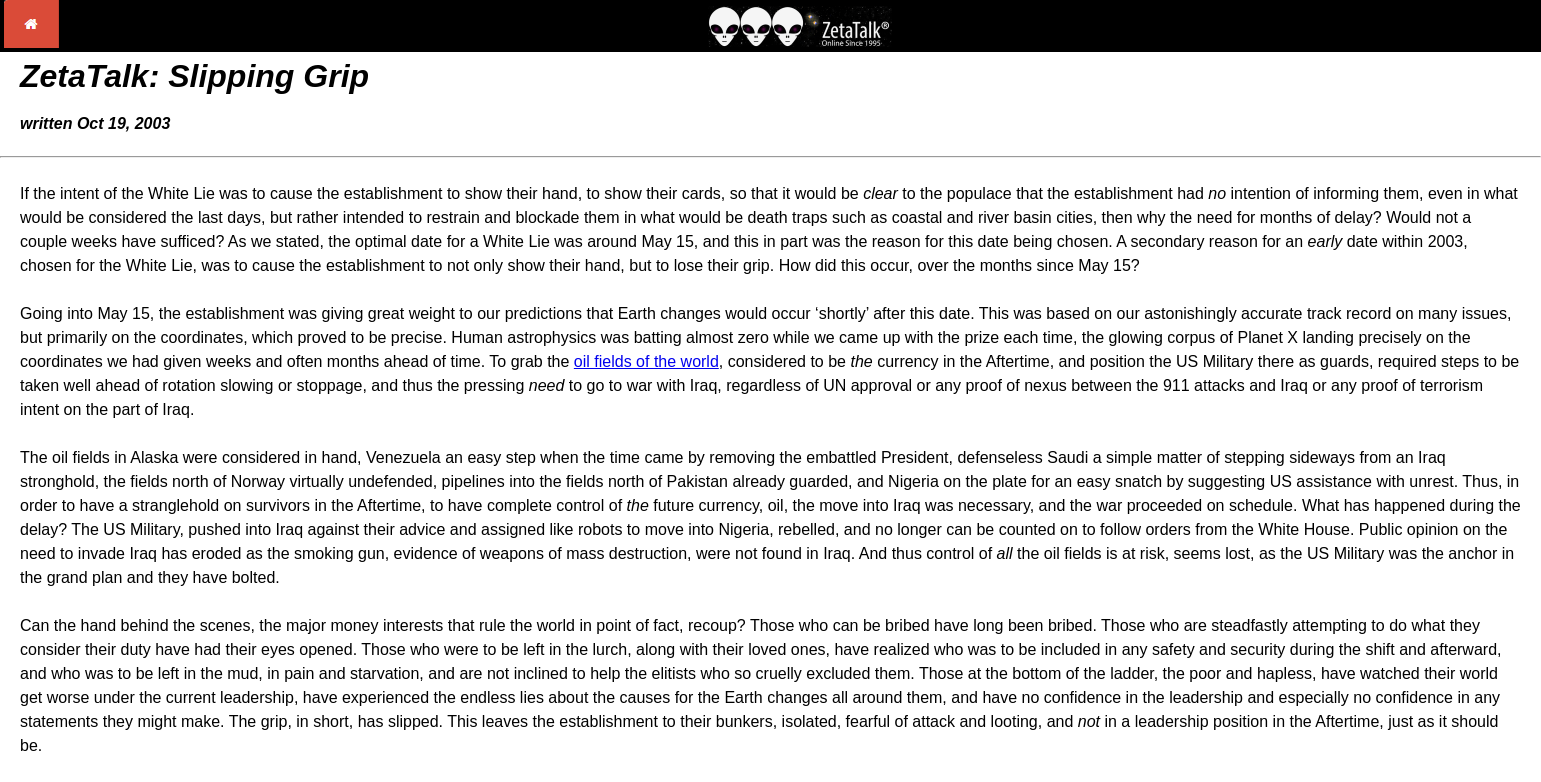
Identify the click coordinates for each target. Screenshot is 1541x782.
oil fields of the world (646, 361)
